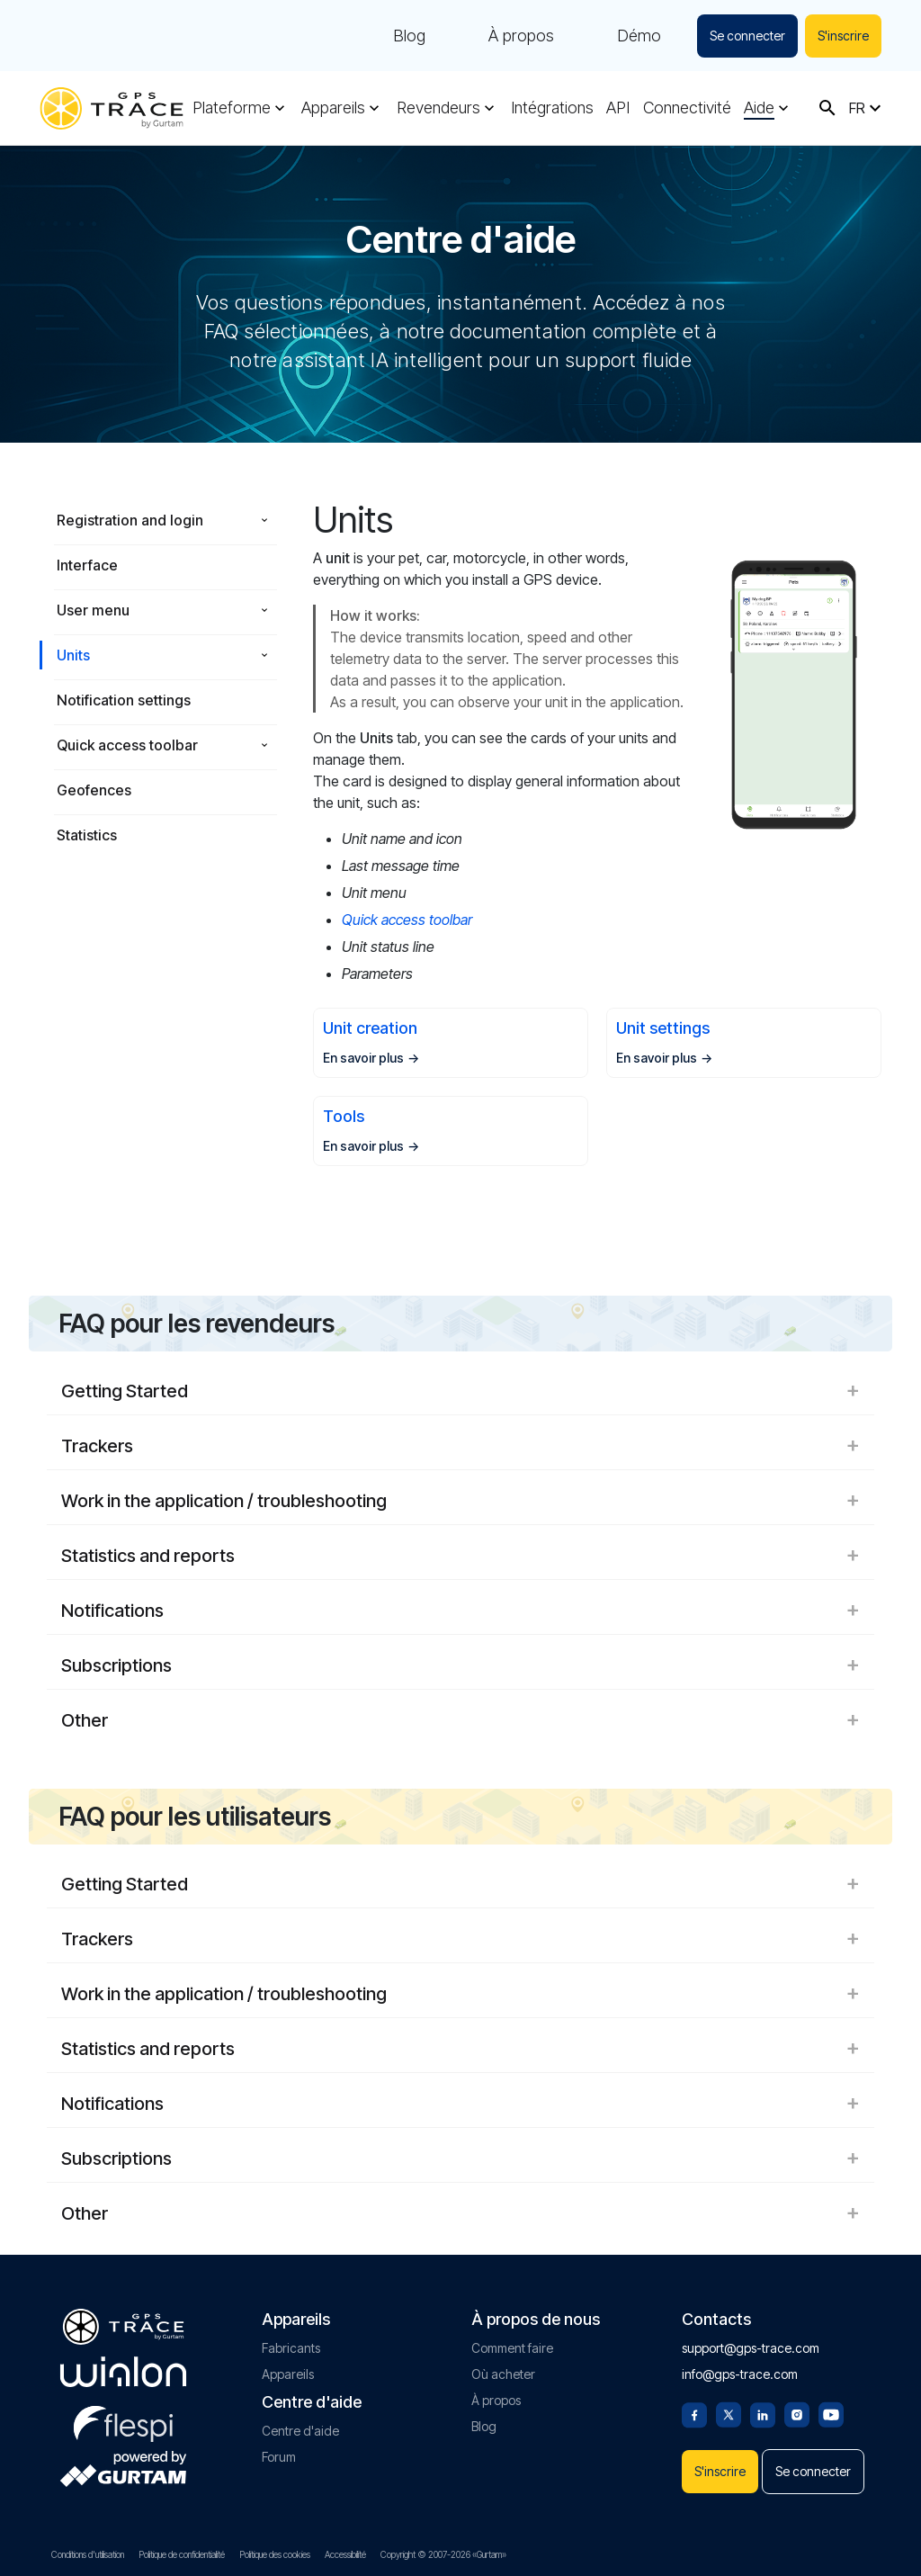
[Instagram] (796, 2413)
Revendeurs (438, 108)
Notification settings (124, 700)
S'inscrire (843, 35)
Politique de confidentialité (182, 2554)
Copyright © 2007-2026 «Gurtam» (443, 2554)
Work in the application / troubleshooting (460, 1500)
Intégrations (552, 108)
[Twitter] (728, 2413)
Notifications (460, 1610)
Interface (87, 565)
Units (73, 655)
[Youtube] (831, 2413)
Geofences (94, 790)
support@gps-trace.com (750, 2348)
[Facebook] (694, 2413)
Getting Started (460, 1391)
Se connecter (747, 35)
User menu (93, 610)
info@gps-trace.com (740, 2374)
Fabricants (291, 2348)
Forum (279, 2456)
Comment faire (512, 2348)
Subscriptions (460, 1665)
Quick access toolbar (127, 745)
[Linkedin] (762, 2413)
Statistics (87, 835)
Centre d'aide (300, 2430)
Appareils (333, 108)
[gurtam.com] (123, 2372)
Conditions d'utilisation (87, 2554)
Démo (639, 36)
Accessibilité (345, 2554)
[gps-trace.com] (111, 108)
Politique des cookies (274, 2554)
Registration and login (130, 520)
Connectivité (687, 108)
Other (460, 1720)
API (618, 108)
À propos (521, 36)
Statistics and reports (460, 1555)
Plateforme (231, 108)
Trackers (460, 1446)
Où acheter (503, 2374)
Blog (409, 36)
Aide (759, 108)
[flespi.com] (123, 2420)
